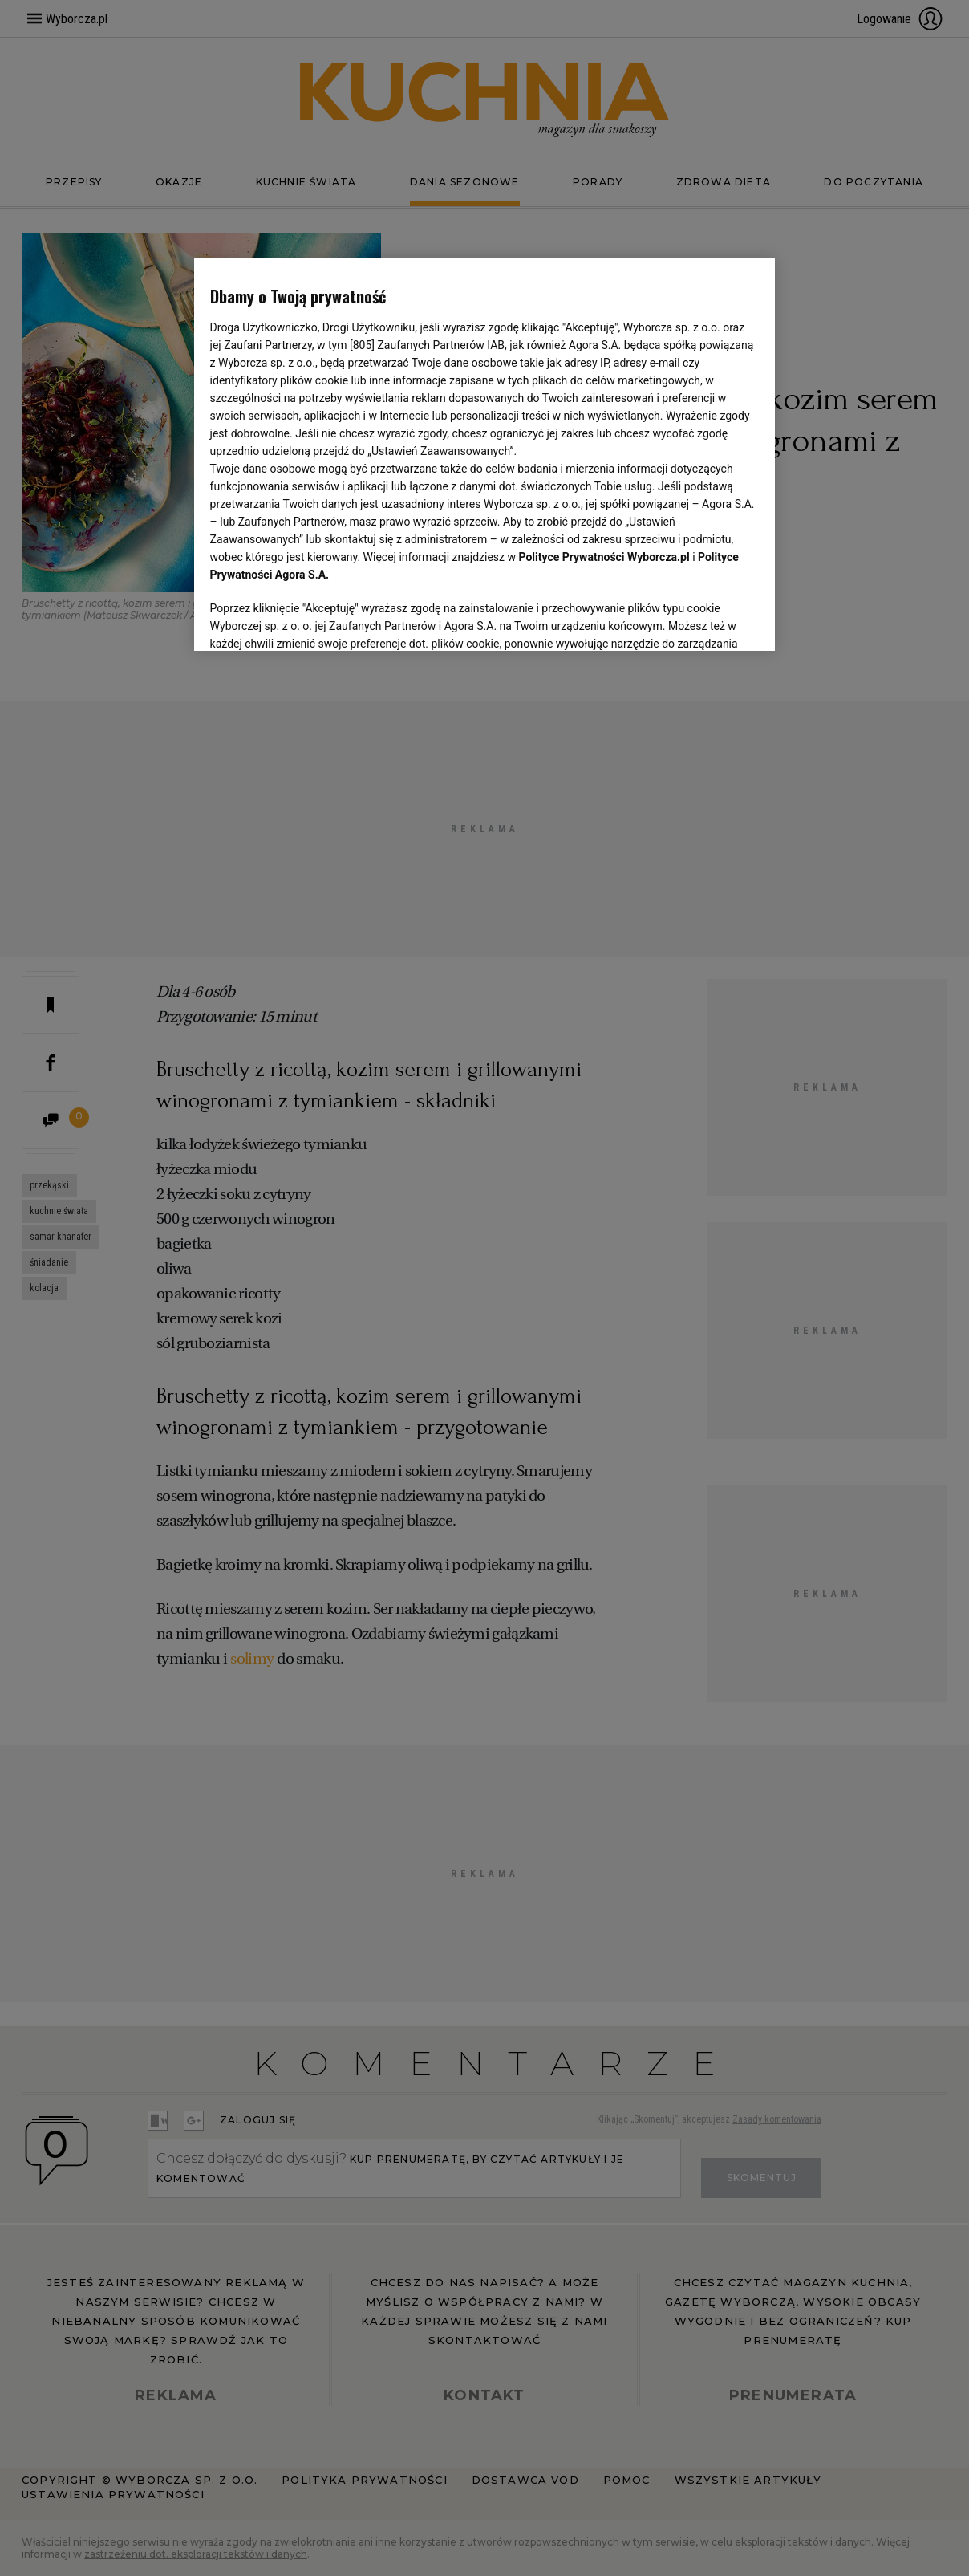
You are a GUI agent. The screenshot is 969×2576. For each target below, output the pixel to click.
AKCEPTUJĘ (705, 619)
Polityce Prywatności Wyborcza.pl (604, 557)
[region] (485, 453)
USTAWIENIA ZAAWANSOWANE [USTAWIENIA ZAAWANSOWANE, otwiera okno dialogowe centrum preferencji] (315, 618)
